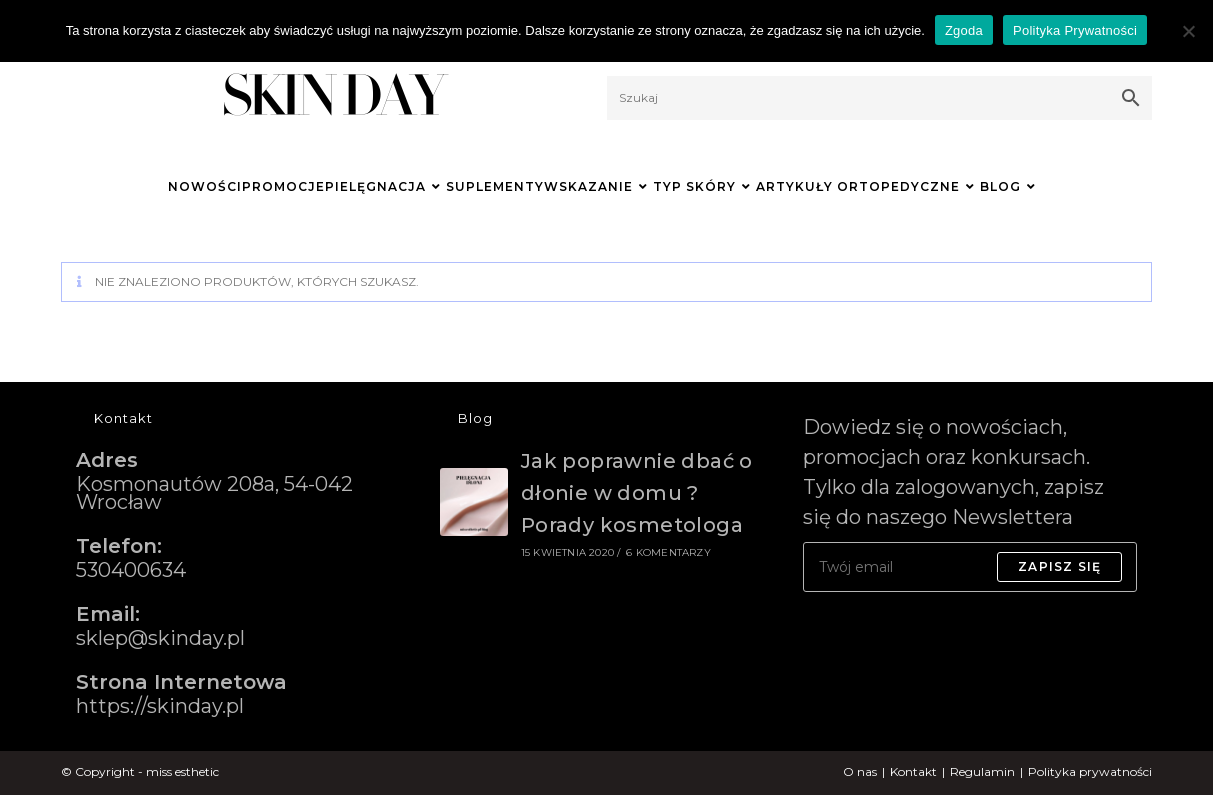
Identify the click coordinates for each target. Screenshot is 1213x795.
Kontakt (913, 771)
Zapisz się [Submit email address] (1059, 566)
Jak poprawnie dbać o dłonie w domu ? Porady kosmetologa (637, 493)
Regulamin (982, 771)
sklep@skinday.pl (160, 638)
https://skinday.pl (160, 706)
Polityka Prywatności (1075, 30)
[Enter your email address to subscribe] (970, 567)
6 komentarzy (668, 552)
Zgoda (964, 30)
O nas (860, 771)
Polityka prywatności (1090, 771)
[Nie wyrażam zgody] (1188, 31)
